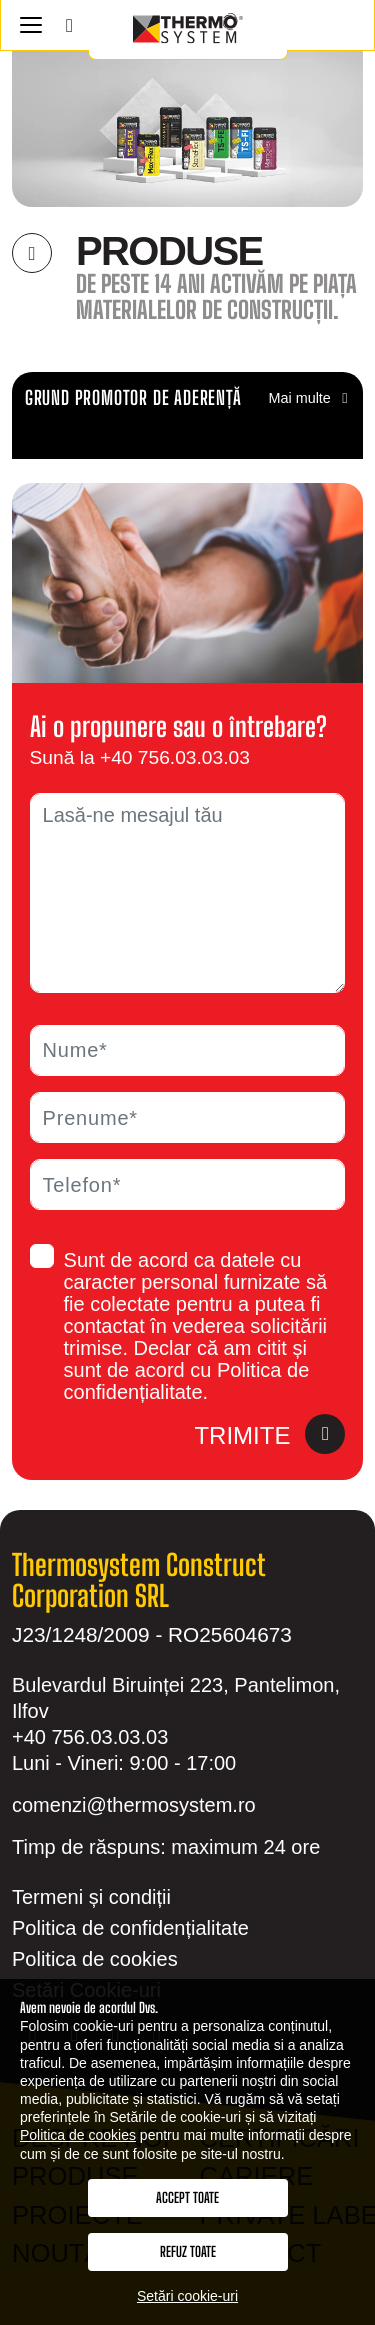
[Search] (69, 25)
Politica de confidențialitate (130, 1928)
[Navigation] (30, 25)
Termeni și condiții (91, 1897)
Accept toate (187, 2197)
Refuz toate (188, 2251)
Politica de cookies (95, 1959)
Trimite (269, 1436)
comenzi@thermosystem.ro (134, 1805)
